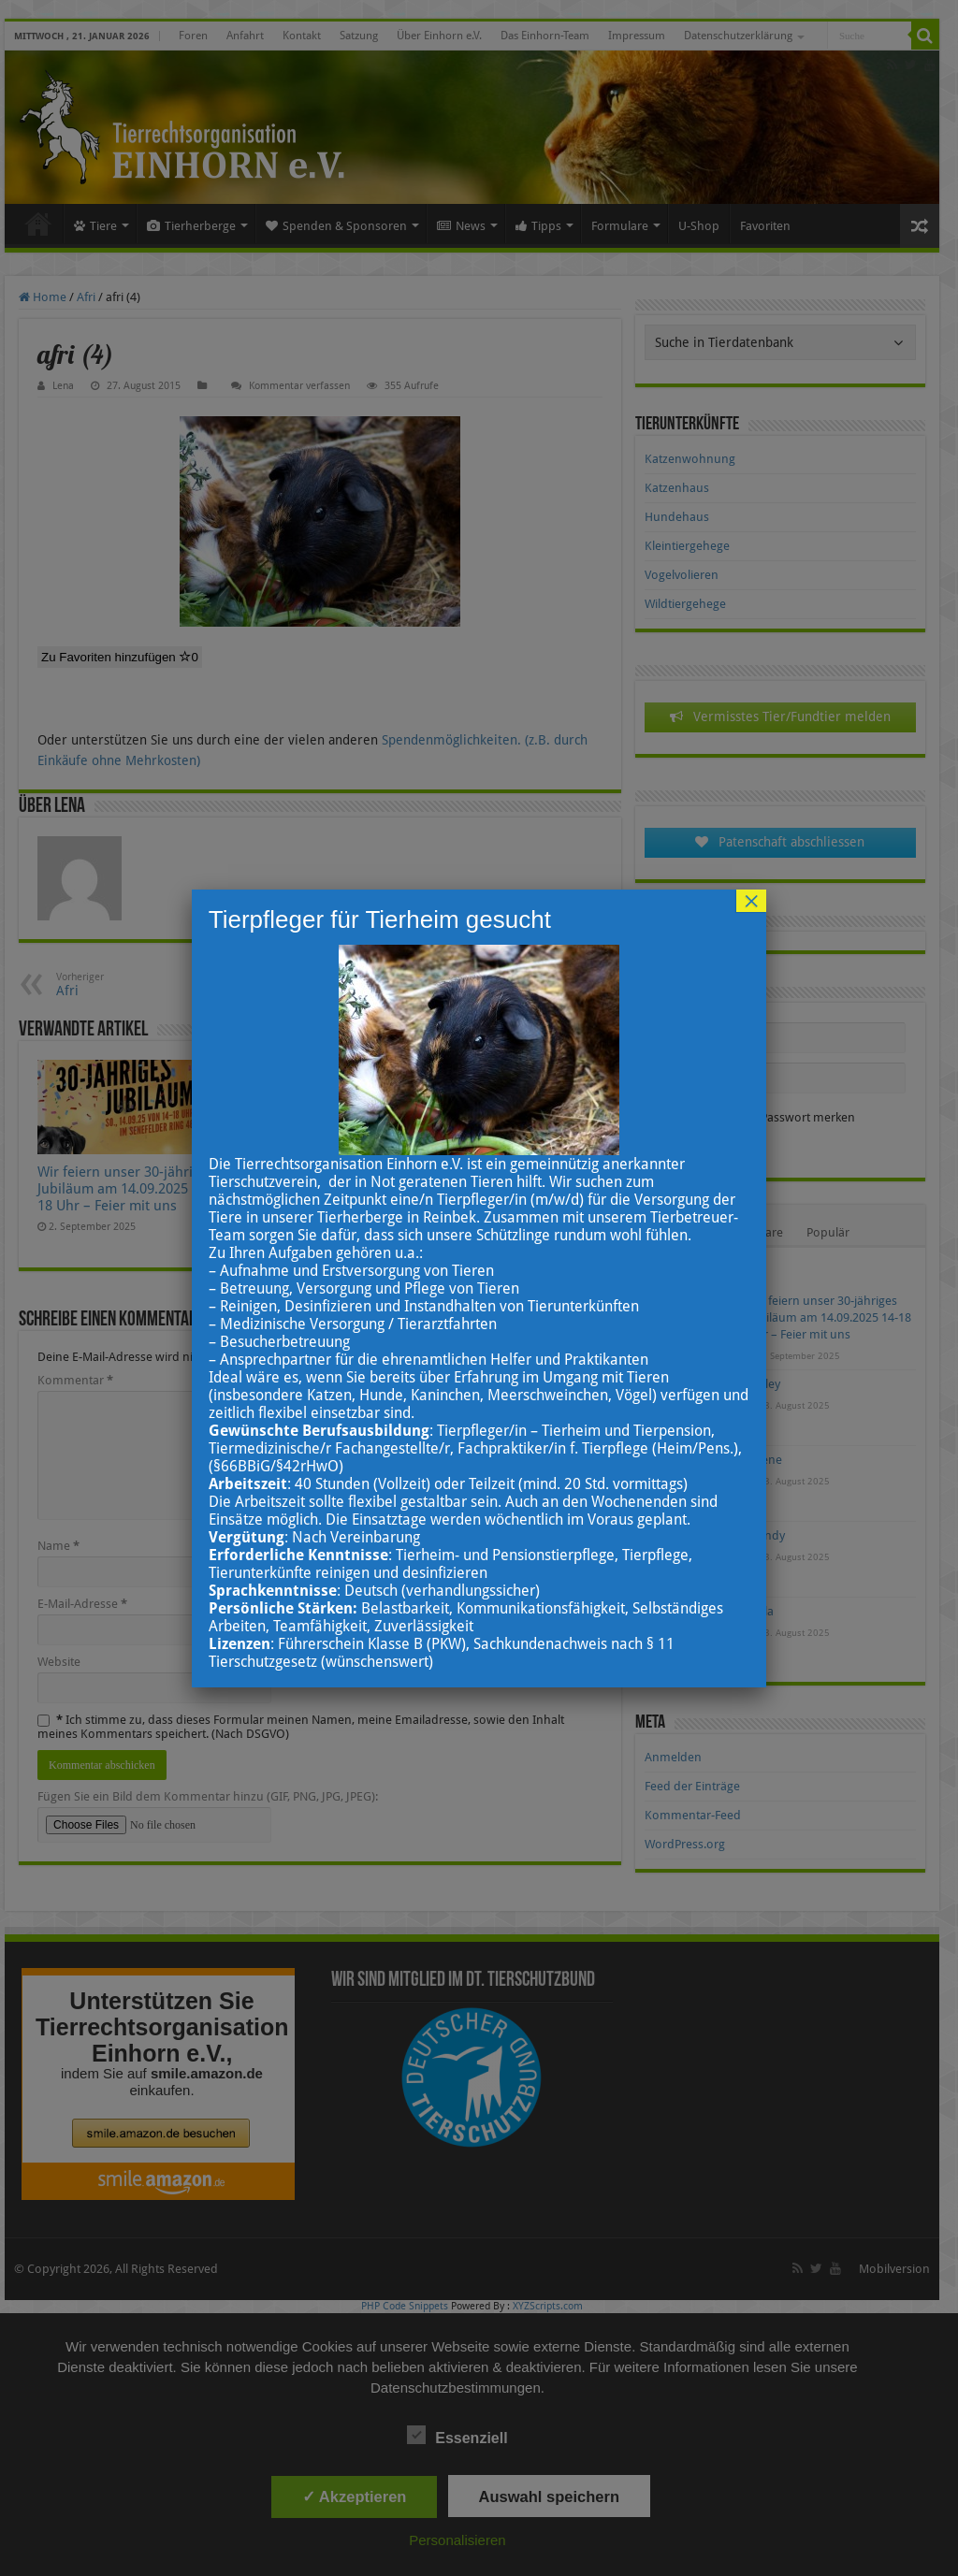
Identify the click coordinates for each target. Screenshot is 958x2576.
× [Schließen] (751, 901)
